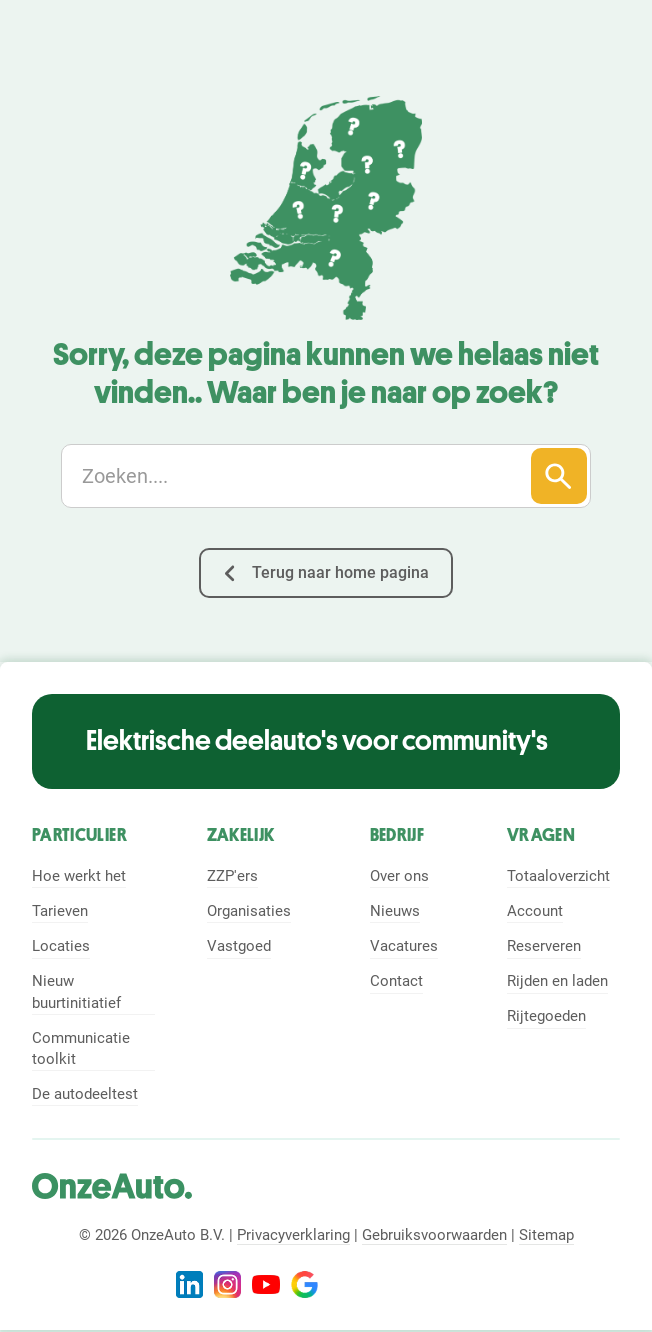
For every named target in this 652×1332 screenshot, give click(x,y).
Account (535, 911)
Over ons (399, 876)
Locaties (61, 946)
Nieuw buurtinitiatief (76, 991)
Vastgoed (239, 946)
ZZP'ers (232, 876)
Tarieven (60, 911)
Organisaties (249, 911)
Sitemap (546, 1235)
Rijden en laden (557, 981)
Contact (396, 981)
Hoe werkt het (79, 876)
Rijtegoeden (546, 1016)
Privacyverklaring (293, 1235)
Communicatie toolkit (81, 1048)
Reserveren (544, 946)
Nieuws (395, 911)
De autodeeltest (85, 1094)
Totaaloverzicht (558, 876)
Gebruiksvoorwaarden (434, 1235)
